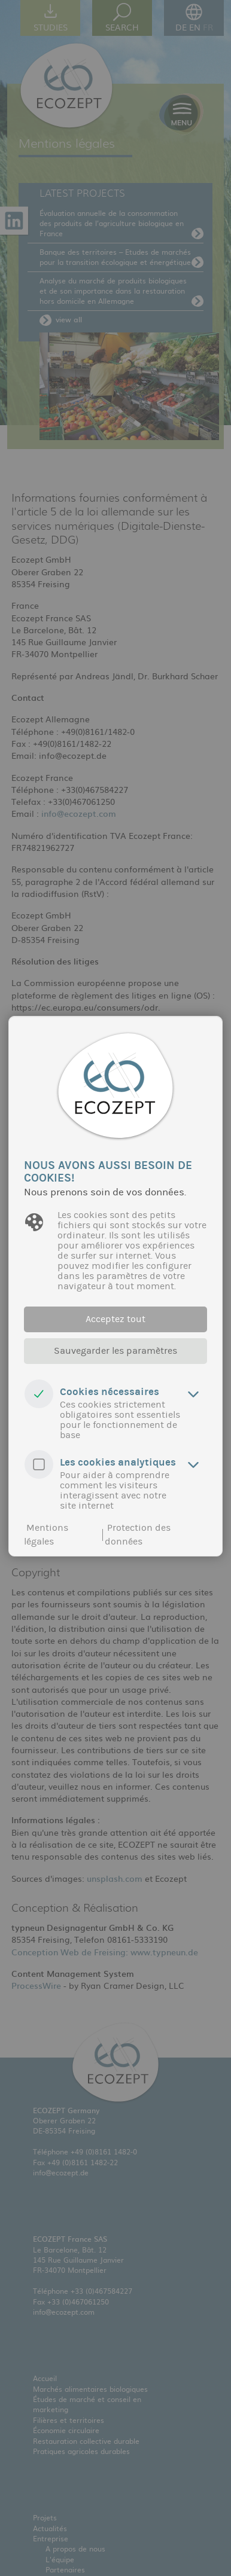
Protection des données (138, 1534)
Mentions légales (46, 1534)
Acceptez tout (115, 1319)
